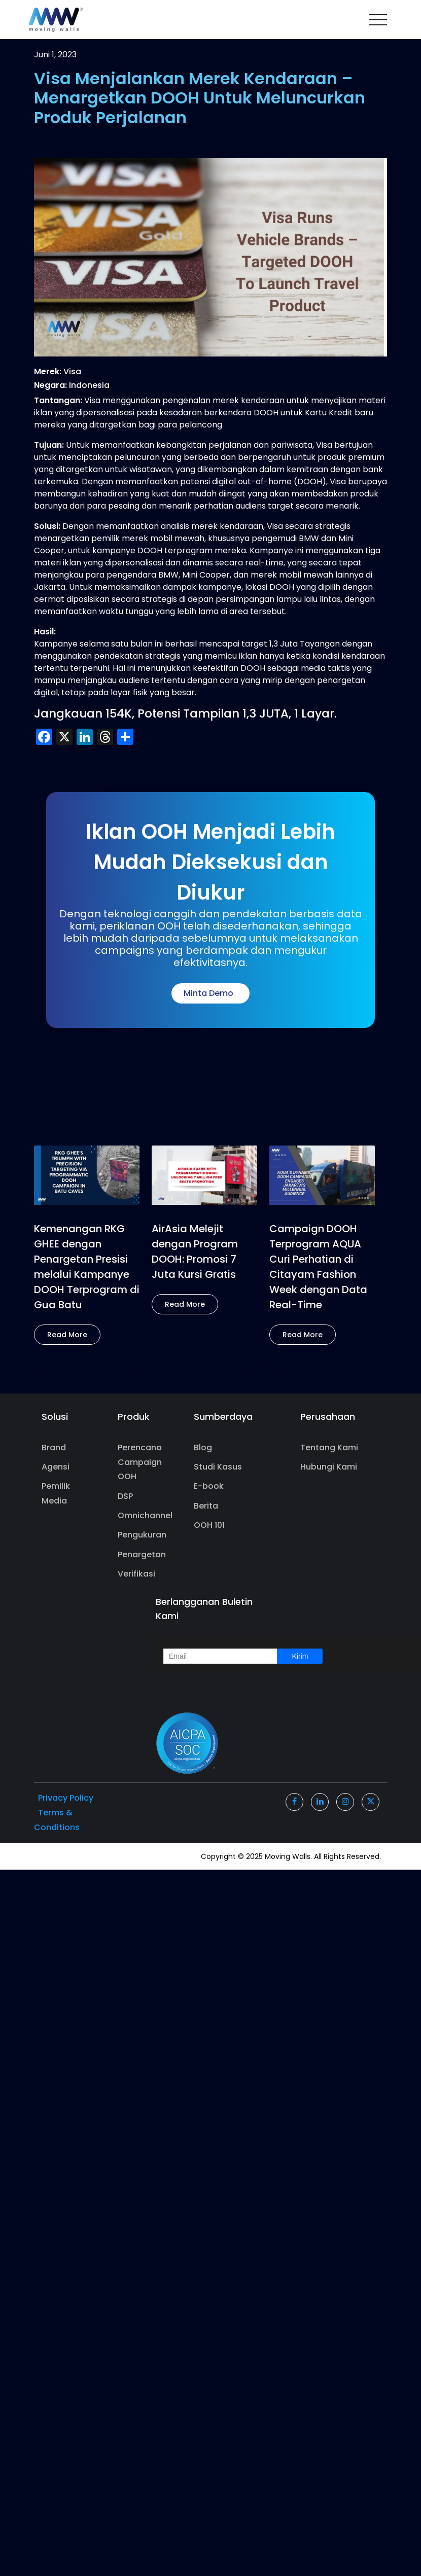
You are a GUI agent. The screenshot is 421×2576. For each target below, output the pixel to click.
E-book (209, 1486)
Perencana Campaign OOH (140, 1462)
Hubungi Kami (328, 1467)
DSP (125, 1496)
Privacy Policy (65, 1798)
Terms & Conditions (57, 1820)
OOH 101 (209, 1525)
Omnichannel (142, 1515)
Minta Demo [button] (210, 993)
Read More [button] (67, 1335)
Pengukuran (142, 1535)
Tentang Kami (329, 1447)
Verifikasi (136, 1574)
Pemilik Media (56, 1493)
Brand (54, 1447)
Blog (203, 1447)
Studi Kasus (218, 1467)
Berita (206, 1506)
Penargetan (142, 1554)
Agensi (55, 1467)
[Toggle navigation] (378, 19)
